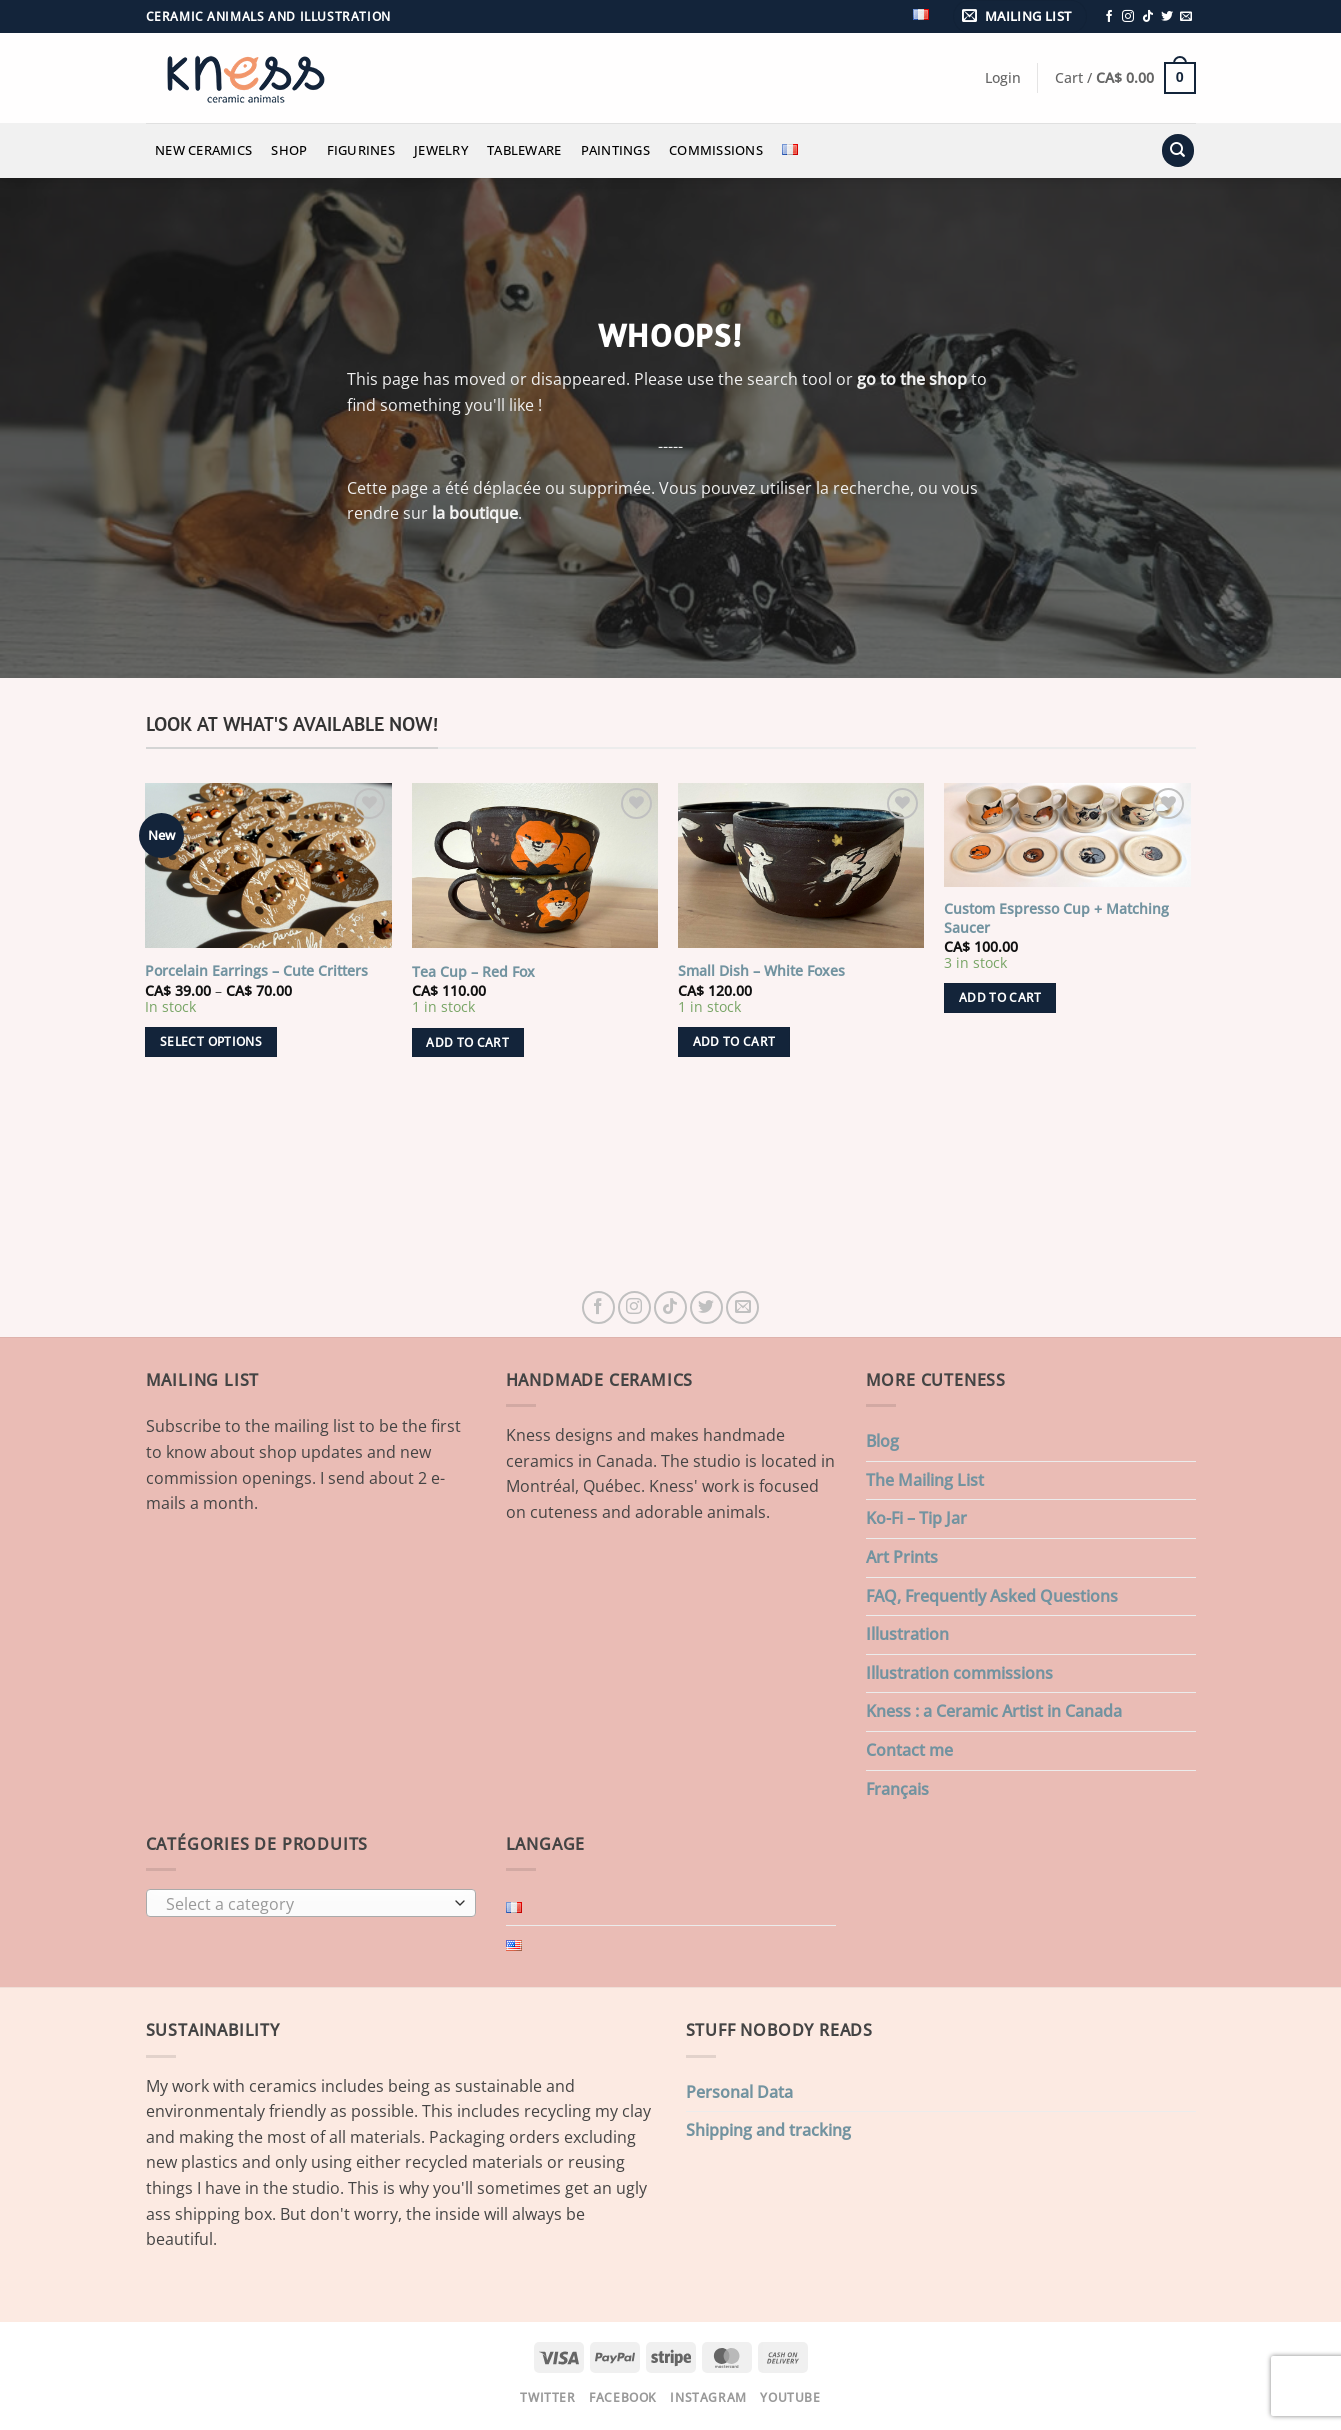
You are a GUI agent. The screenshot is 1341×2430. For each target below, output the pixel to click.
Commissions (716, 150)
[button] (1020, 16)
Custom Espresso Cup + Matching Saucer (1056, 918)
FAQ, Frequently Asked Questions (992, 1596)
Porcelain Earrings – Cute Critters (256, 971)
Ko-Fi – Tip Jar (916, 1518)
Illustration (907, 1634)
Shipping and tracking (768, 2130)
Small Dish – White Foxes (761, 971)
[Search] (1178, 150)
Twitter (547, 2397)
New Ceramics (203, 150)
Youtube (790, 2397)
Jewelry (441, 150)
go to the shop (912, 379)
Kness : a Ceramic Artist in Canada (994, 1711)
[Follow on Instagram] (1128, 17)
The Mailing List (925, 1480)
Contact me (909, 1750)
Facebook (623, 2397)
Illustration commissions (959, 1673)
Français (897, 1789)
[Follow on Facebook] (1109, 17)
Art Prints (902, 1557)
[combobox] (311, 1903)
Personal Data (739, 2092)
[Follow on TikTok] (1148, 17)
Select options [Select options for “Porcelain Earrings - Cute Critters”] (211, 1041)
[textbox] (305, 1904)
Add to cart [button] (467, 1042)
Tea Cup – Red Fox (473, 972)
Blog (882, 1441)
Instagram (708, 2397)
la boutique (475, 513)
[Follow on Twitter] (1167, 17)
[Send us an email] (1186, 17)
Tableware (524, 150)
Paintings (615, 150)
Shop (289, 150)
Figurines (361, 150)
